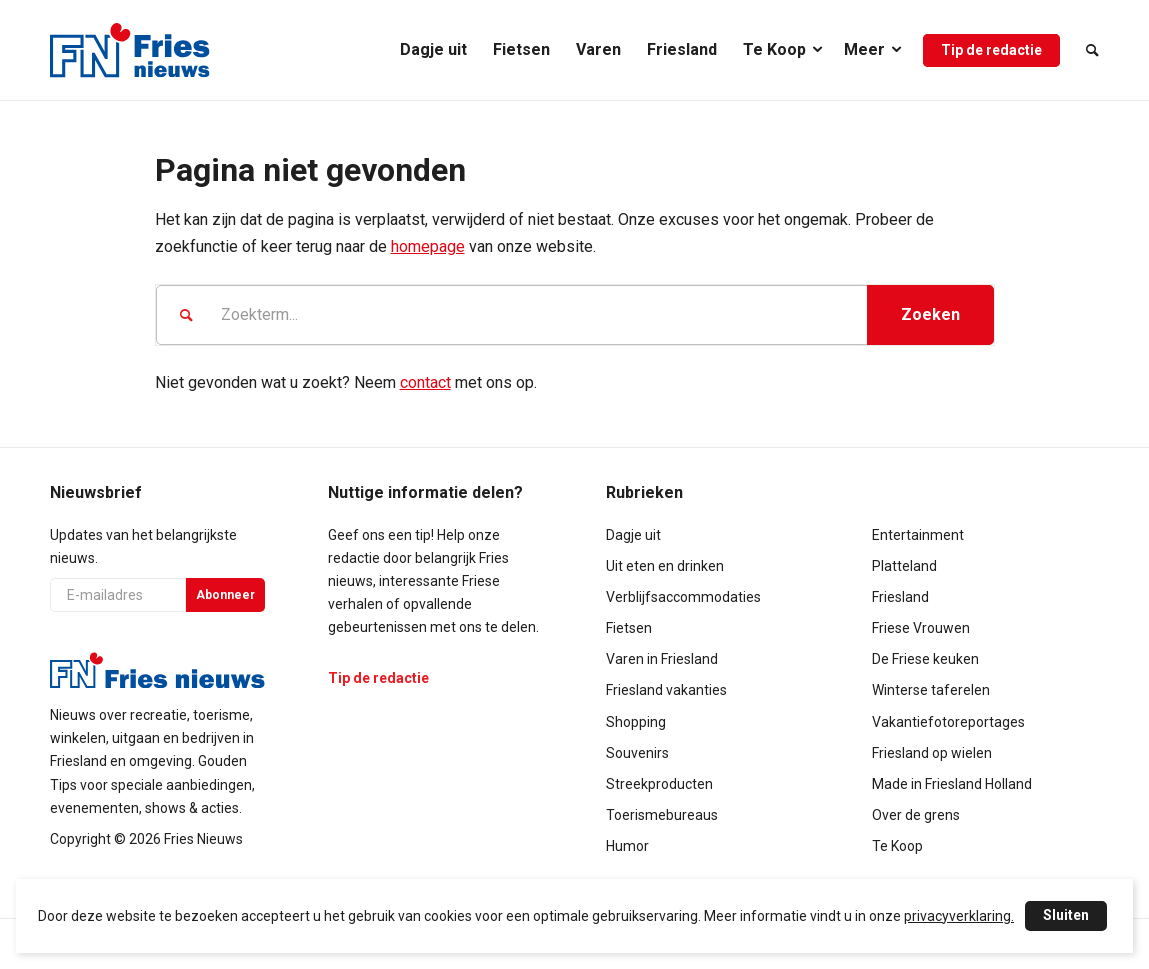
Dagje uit (633, 535)
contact (425, 382)
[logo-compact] (130, 50)
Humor (627, 846)
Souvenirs (637, 753)
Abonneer (225, 595)
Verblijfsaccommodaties (683, 597)
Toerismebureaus (662, 815)
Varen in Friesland (662, 659)
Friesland (900, 597)
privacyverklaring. (959, 916)
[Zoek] (1086, 50)
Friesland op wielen (932, 753)
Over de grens (916, 815)
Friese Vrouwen (921, 628)
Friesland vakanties (666, 690)
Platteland (904, 566)
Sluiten (1066, 915)
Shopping (636, 722)
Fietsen (629, 628)
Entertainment (918, 535)
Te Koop (897, 846)
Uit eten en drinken (665, 566)
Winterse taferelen (931, 690)
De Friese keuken (925, 659)
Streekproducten (659, 784)
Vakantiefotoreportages (948, 722)
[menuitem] (433, 50)
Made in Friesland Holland (952, 784)
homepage (428, 246)
